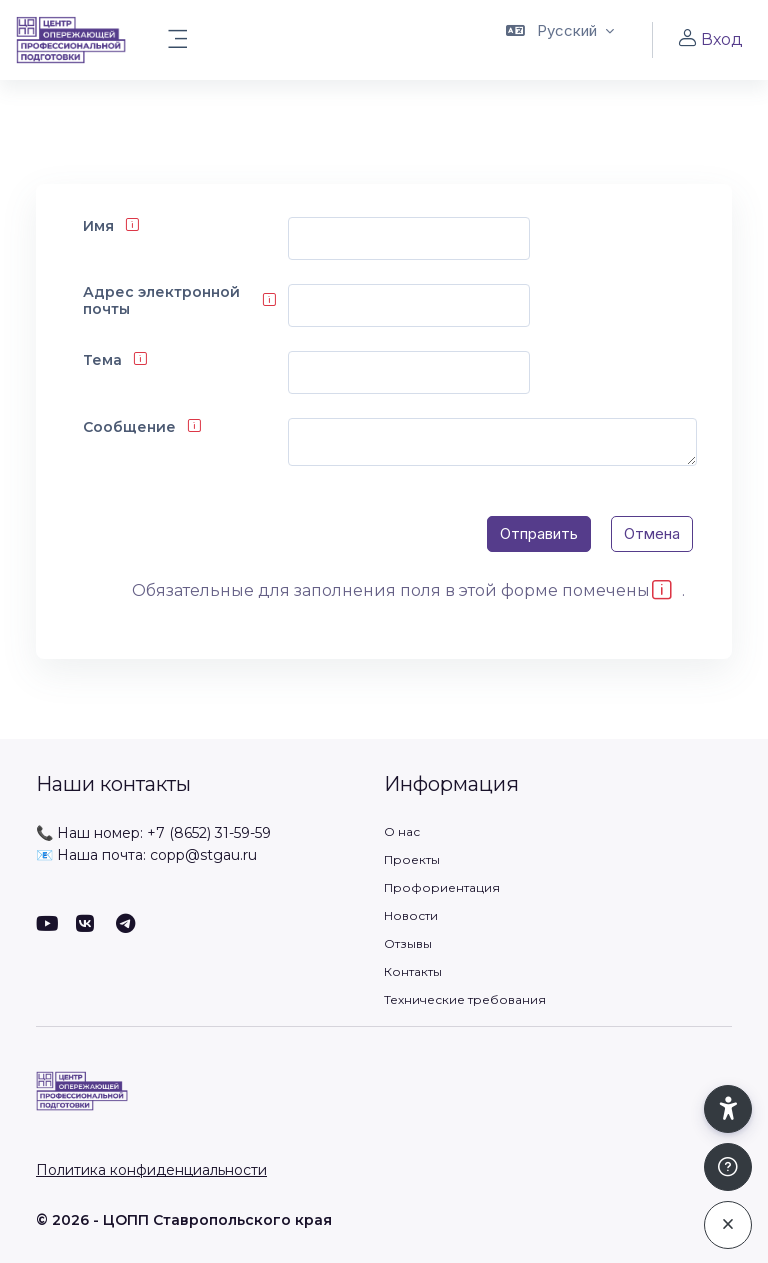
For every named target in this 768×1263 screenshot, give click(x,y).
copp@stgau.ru (203, 855)
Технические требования (465, 999)
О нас (402, 831)
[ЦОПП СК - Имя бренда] (71, 40)
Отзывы (408, 943)
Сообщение (129, 427)
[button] (560, 40)
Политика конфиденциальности (151, 1170)
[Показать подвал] (728, 1168)
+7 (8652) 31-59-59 (209, 833)
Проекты (412, 859)
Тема (102, 360)
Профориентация (442, 887)
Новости (411, 915)
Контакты (413, 971)
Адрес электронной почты (161, 301)
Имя (98, 226)
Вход (710, 39)
